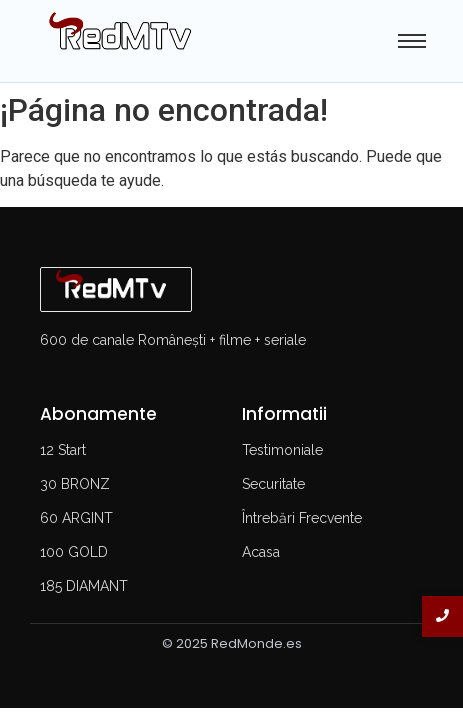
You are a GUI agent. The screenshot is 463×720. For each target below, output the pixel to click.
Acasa (261, 552)
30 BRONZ (75, 484)
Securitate (273, 484)
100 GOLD (74, 552)
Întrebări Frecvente (302, 518)
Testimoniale (282, 450)
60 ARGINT (76, 518)
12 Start (63, 450)
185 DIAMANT (84, 586)
